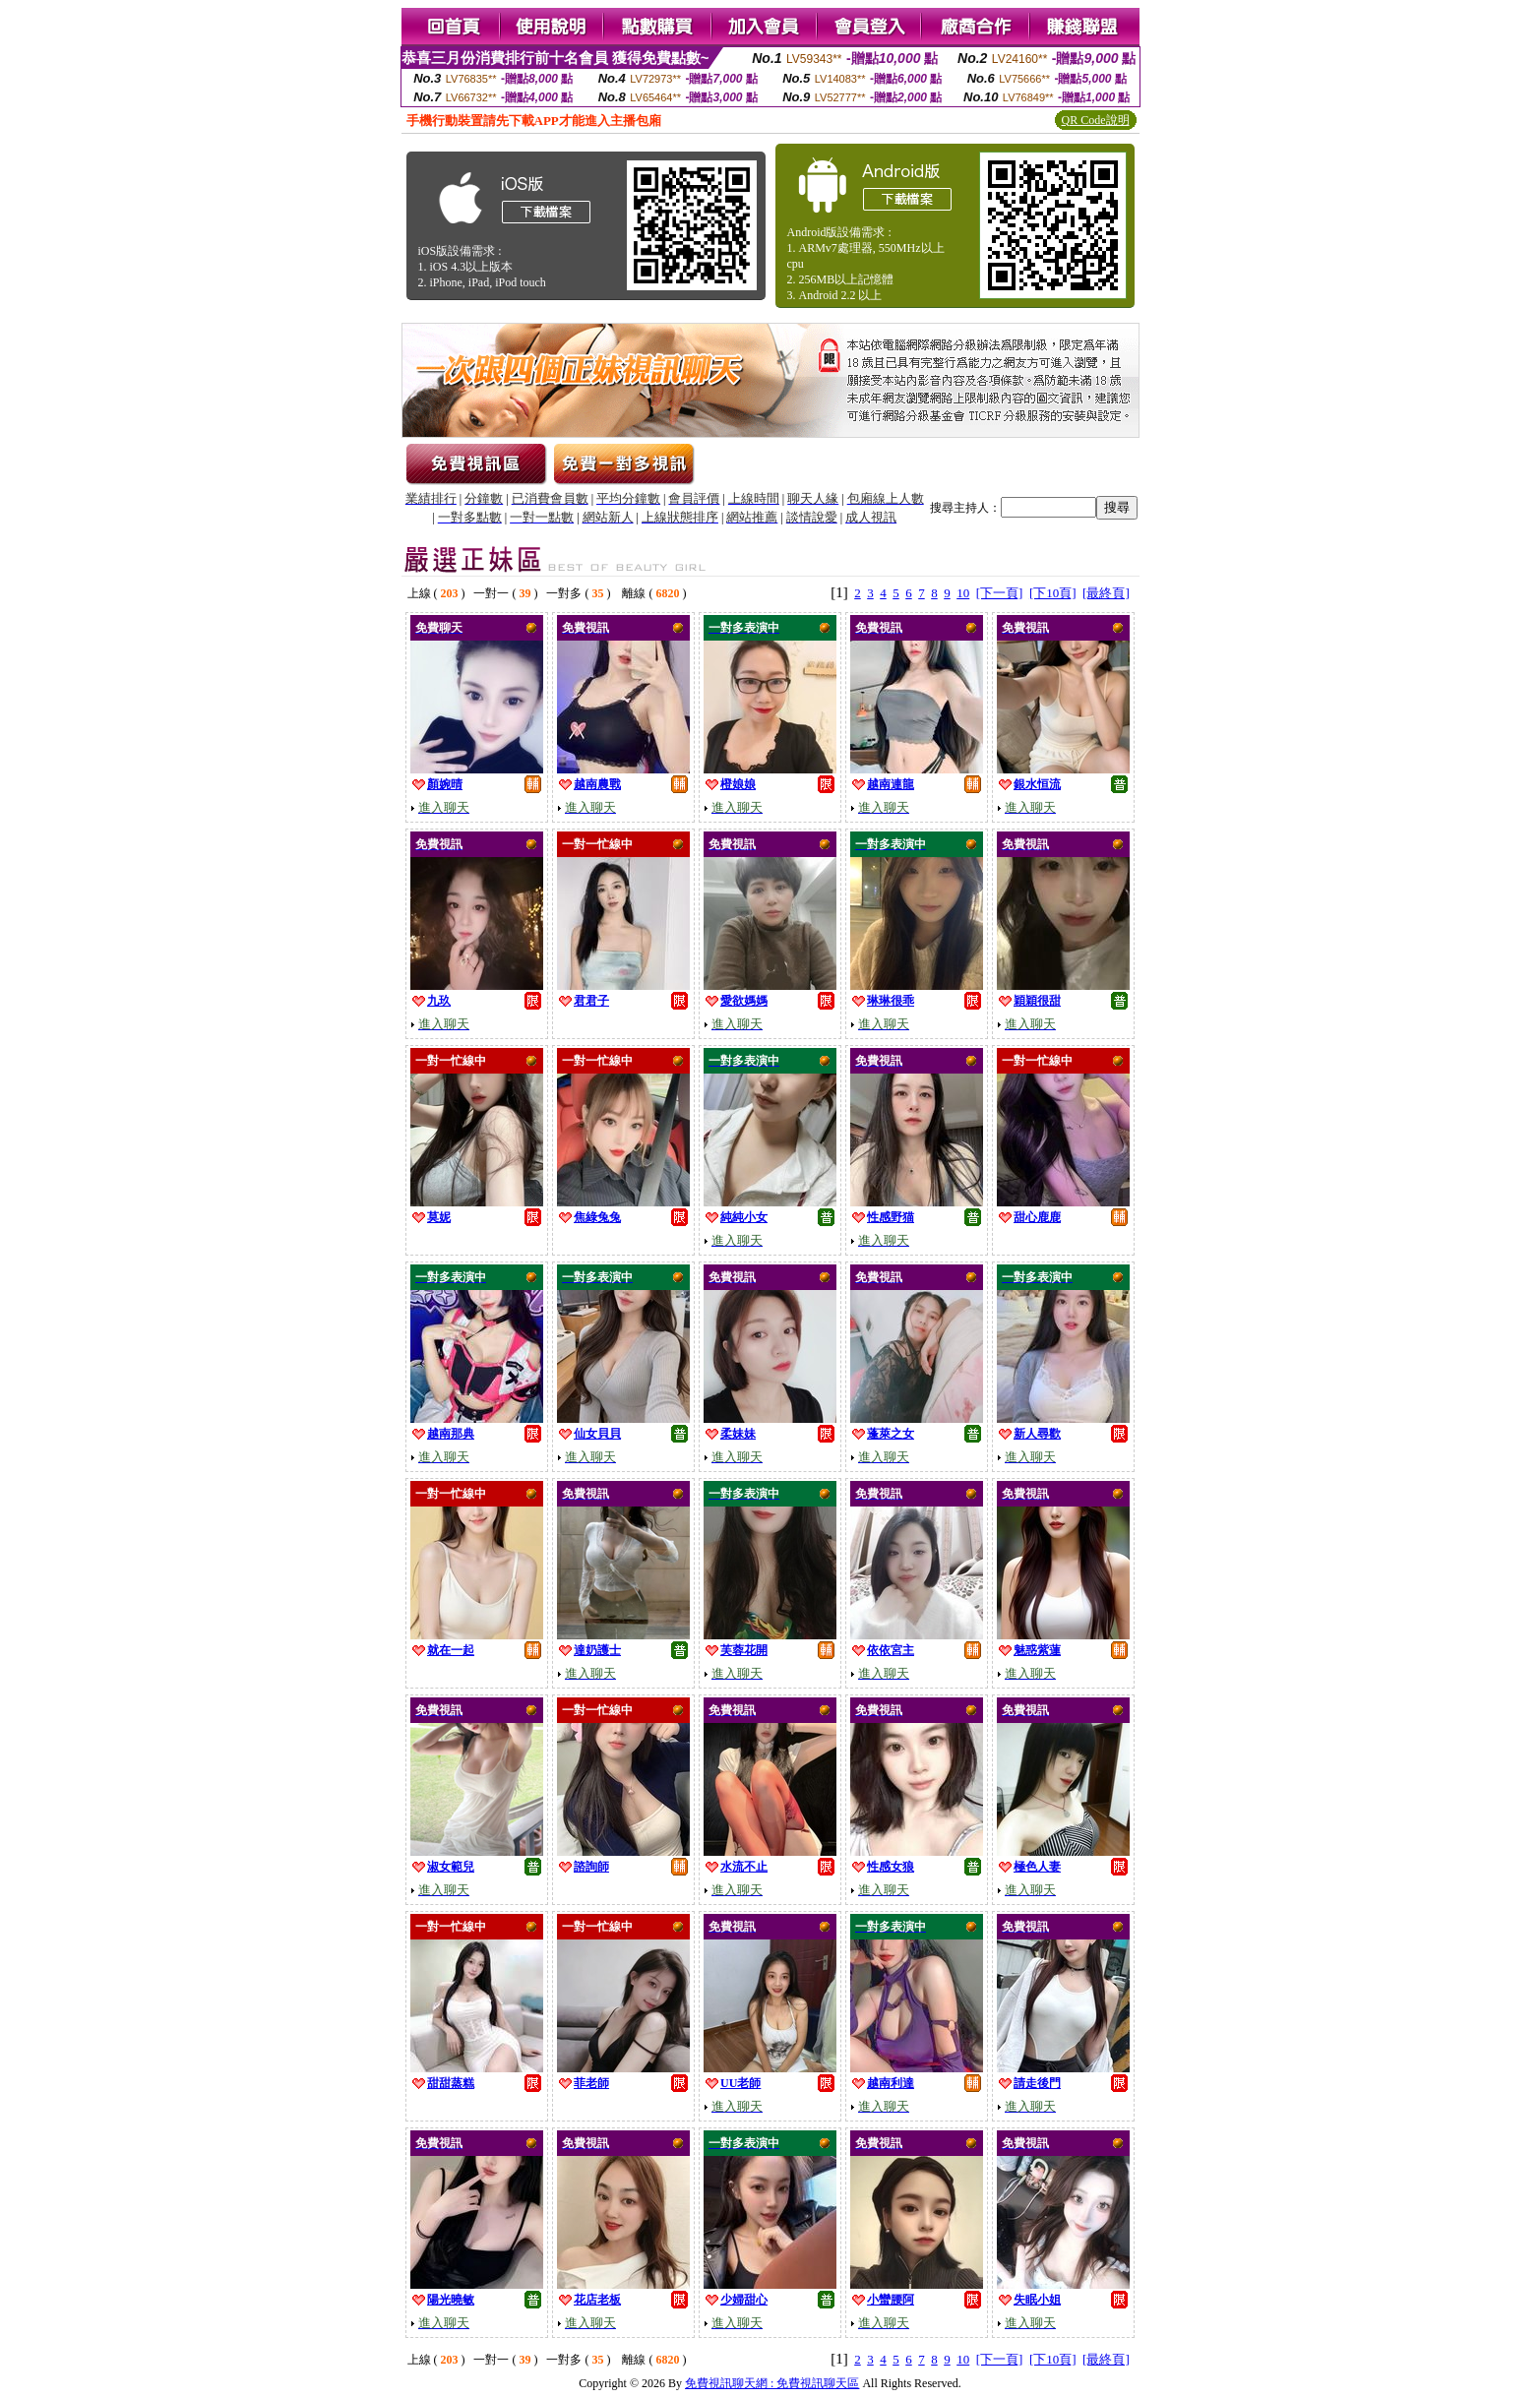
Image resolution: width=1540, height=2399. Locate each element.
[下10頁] (1053, 592)
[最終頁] (1106, 592)
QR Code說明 (1096, 120)
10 (962, 592)
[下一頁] (999, 592)
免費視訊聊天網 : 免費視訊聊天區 (772, 2383)
